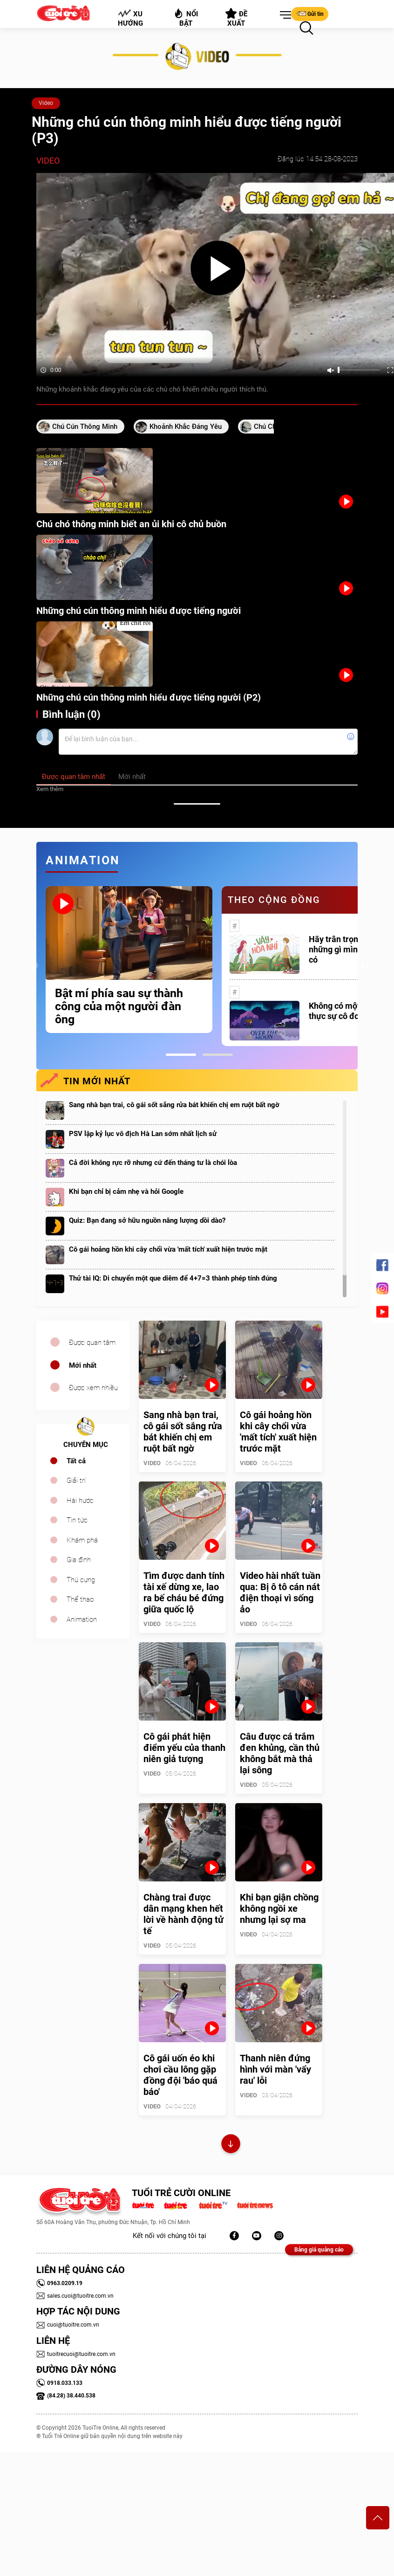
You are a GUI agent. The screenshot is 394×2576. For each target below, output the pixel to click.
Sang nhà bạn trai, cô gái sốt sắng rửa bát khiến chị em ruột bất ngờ (174, 1105)
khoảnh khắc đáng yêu (185, 426)
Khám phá (82, 1540)
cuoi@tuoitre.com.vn (67, 2324)
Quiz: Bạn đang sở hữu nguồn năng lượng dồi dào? (147, 1220)
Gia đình (79, 1560)
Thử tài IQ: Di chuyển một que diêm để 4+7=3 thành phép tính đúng (173, 1278)
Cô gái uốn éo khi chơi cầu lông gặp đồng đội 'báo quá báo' (180, 2075)
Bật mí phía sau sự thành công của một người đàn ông (119, 1006)
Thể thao (80, 1599)
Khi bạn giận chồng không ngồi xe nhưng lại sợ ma (279, 1908)
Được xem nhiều (93, 1388)
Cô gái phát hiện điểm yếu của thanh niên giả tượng (184, 1747)
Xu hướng (130, 18)
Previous (34, 966)
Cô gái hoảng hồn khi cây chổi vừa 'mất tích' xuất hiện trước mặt (168, 1249)
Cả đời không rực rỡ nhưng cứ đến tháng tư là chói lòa (153, 1162)
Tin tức (77, 1520)
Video (46, 103)
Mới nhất (82, 1365)
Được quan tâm (92, 1342)
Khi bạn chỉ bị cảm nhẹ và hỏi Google (126, 1191)
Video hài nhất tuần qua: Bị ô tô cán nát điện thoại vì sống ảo (280, 1592)
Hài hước (80, 1500)
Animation (82, 1619)
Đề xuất (236, 18)
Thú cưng (81, 1580)
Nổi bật (185, 17)
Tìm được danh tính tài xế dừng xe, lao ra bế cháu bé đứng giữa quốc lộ (183, 1592)
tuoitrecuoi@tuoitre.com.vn (75, 2354)
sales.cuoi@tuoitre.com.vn (75, 2296)
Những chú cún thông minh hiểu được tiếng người (138, 610)
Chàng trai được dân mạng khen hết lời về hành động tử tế (183, 1914)
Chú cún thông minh (84, 426)
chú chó (267, 426)
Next (364, 966)
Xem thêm (49, 788)
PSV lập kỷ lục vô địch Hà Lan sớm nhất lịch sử (143, 1134)
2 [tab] (218, 1055)
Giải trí (76, 1480)
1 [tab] (181, 1055)
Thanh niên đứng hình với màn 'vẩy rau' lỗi (275, 2069)
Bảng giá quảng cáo (319, 2249)
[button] (283, 15)
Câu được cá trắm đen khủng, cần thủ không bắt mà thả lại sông (279, 1753)
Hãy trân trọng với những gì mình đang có (346, 949)
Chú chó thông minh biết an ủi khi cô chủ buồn (131, 524)
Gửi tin (310, 13)
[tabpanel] (129, 959)
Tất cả (76, 1461)
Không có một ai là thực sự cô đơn (343, 1011)
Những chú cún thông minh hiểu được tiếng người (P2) (148, 697)
